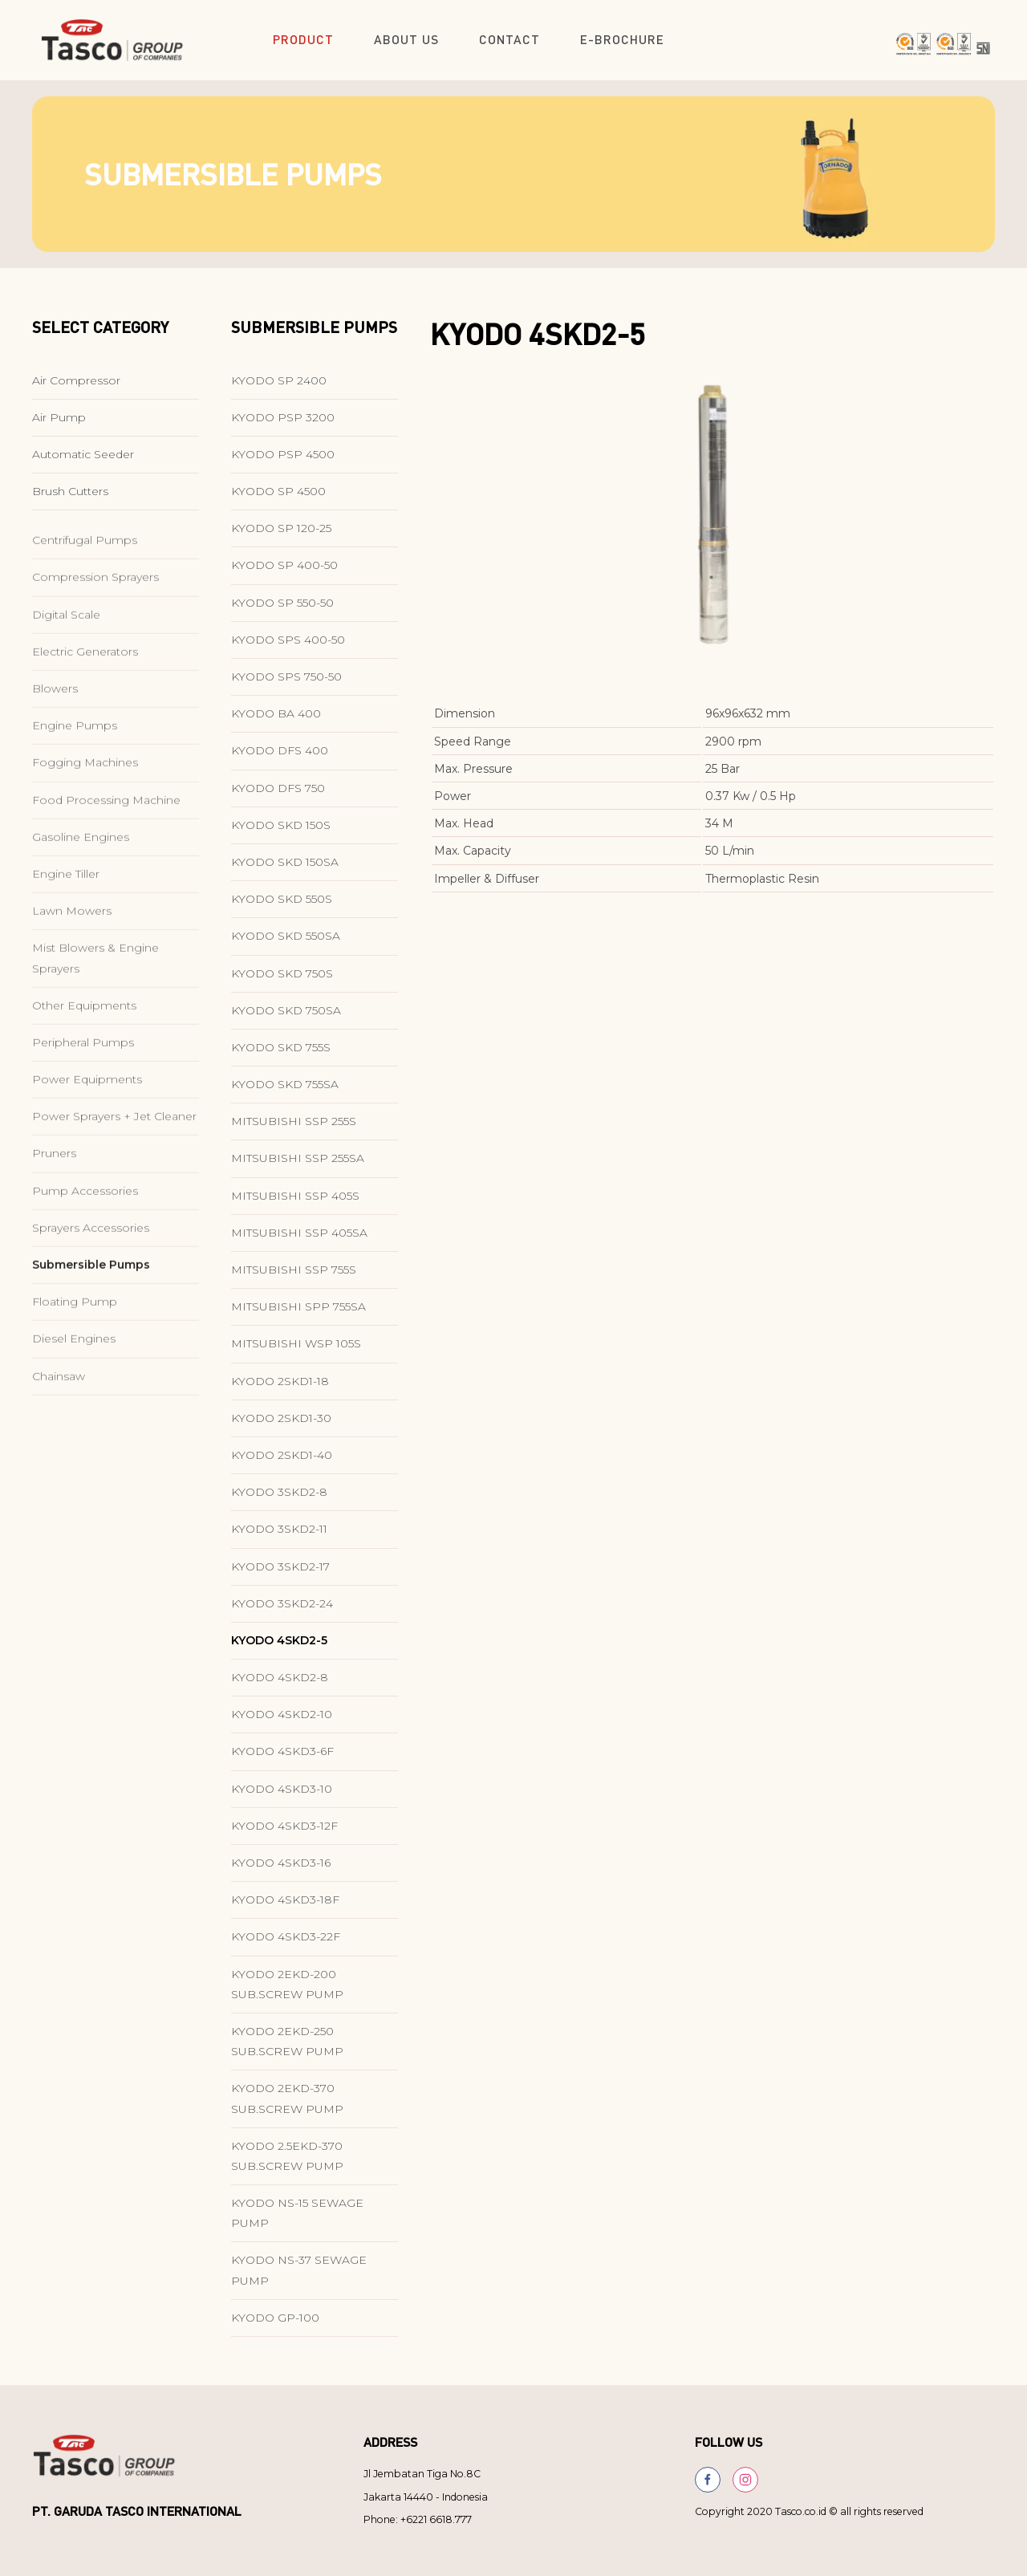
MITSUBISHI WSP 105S (296, 1353)
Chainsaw (58, 1439)
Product (303, 39)
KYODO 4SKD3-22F (285, 1946)
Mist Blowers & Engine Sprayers (95, 1022)
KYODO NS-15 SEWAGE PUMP (297, 2222)
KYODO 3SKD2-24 (282, 1612)
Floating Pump (74, 1366)
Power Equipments (87, 1143)
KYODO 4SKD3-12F (284, 1835)
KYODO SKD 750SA (286, 1019)
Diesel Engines (74, 1403)
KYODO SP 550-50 (282, 611)
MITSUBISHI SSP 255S (293, 1130)
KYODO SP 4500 (278, 501)
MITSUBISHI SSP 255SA (297, 1167)
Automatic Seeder (83, 464)
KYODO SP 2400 (279, 389)
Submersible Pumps (91, 1329)
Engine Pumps (74, 789)
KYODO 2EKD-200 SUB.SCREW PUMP (287, 1993)
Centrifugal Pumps (84, 604)
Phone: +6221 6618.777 (417, 2519)
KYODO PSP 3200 (283, 426)
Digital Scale (66, 678)
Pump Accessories (85, 1254)
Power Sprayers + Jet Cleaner (114, 1180)
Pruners (54, 1217)
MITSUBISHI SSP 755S (293, 1279)
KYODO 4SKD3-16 (281, 1872)
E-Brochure (622, 39)
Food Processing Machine (106, 863)
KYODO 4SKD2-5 (279, 1650)
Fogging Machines (85, 826)
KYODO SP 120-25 (281, 537)
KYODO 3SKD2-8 (279, 1501)
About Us (406, 39)
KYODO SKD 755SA (285, 1094)
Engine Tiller (65, 938)
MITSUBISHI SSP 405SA (299, 1242)
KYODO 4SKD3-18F (285, 1909)
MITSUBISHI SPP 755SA (298, 1316)
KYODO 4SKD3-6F (282, 1760)
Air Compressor (76, 389)
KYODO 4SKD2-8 (279, 1687)
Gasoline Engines (80, 900)
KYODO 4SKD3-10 (281, 1797)
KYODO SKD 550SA (285, 945)
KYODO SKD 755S (281, 1057)
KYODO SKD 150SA (285, 871)
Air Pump (59, 426)
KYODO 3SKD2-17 (280, 1575)
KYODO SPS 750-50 (286, 686)
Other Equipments (84, 1069)
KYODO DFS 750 (278, 797)
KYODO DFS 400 (279, 760)
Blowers (55, 753)
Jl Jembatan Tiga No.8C (422, 2474)
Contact (509, 39)
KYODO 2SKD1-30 (281, 1427)
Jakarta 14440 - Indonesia (425, 2497)
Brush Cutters (70, 501)
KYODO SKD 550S (281, 908)
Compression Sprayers (95, 641)
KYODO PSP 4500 (283, 464)
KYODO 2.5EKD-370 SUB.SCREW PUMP (287, 2164)
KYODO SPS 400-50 (288, 649)
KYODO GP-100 (275, 2327)
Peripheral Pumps (83, 1106)
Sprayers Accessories (90, 1291)
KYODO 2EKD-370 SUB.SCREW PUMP (287, 2107)
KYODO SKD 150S (281, 834)
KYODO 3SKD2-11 (279, 1538)
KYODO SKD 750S (282, 982)
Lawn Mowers (72, 975)
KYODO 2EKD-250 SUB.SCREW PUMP (287, 2051)
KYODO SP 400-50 (284, 574)
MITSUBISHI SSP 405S (295, 1204)
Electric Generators (85, 715)
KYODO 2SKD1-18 (280, 1390)
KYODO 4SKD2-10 (281, 1724)
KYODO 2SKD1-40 (281, 1464)
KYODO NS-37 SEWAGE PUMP (299, 2279)
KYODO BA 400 (276, 723)
